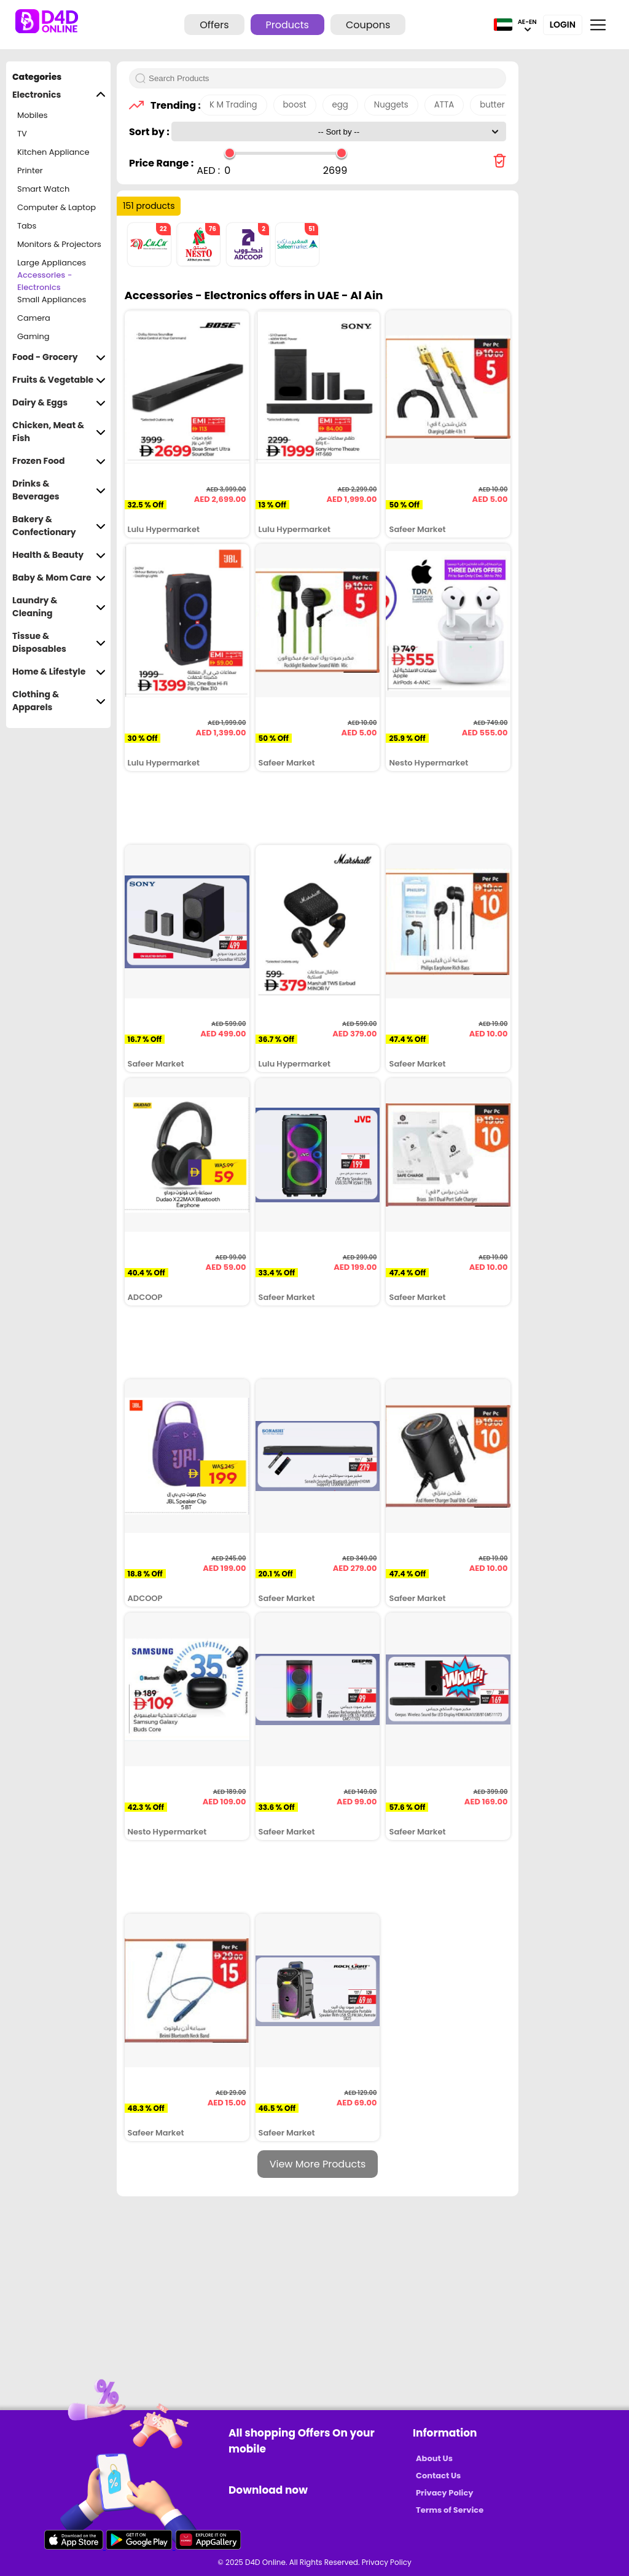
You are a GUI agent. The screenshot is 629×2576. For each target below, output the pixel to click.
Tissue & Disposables (59, 643)
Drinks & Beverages (59, 490)
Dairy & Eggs (59, 402)
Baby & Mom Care (59, 577)
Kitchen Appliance (53, 152)
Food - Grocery (59, 357)
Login (563, 24)
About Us (434, 2458)
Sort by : (150, 132)
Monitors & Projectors (59, 244)
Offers (214, 25)
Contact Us (438, 2475)
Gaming (33, 336)
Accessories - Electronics (44, 281)
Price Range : (161, 163)
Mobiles (32, 115)
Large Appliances (51, 262)
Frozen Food (59, 461)
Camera (33, 318)
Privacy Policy (444, 2493)
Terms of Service (449, 2510)
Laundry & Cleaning (59, 607)
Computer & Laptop (56, 207)
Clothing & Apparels (59, 701)
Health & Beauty (59, 555)
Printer (30, 170)
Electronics (59, 94)
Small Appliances (51, 299)
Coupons (368, 25)
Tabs (26, 226)
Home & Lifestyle (59, 671)
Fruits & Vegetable (59, 380)
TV (22, 133)
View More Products (318, 2164)
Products (287, 25)
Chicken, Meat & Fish (59, 432)
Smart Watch (43, 189)
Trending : (171, 105)
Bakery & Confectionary (59, 526)
